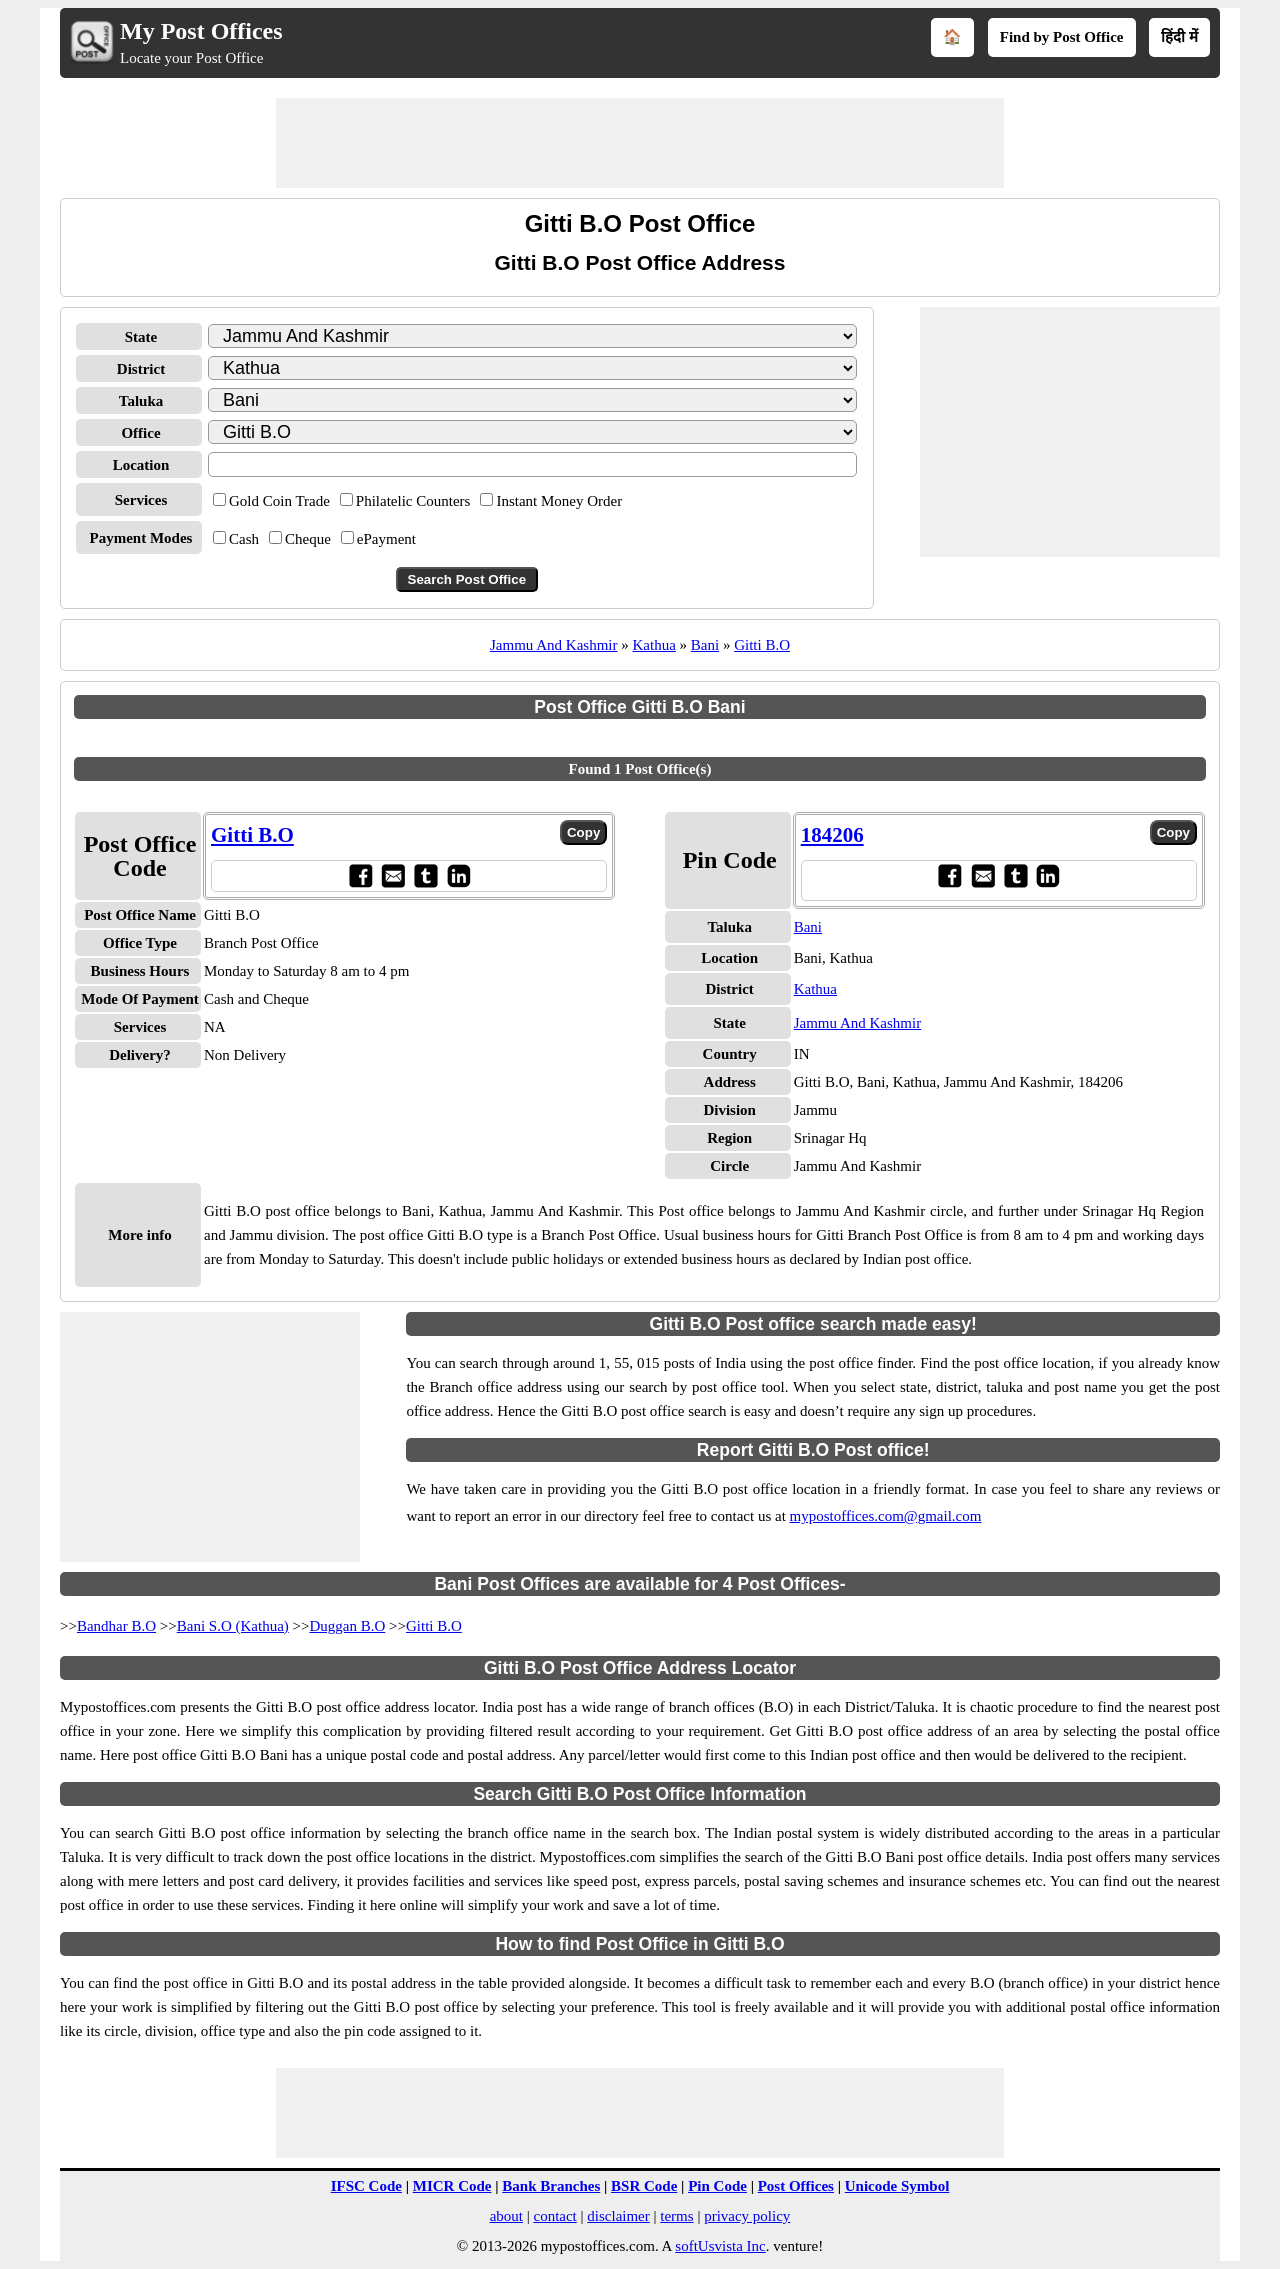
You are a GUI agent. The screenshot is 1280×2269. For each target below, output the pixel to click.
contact (554, 2216)
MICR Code (452, 2186)
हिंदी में (1179, 37)
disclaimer (618, 2216)
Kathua (653, 645)
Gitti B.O (762, 645)
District (141, 369)
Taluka (141, 401)
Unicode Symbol (897, 2186)
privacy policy (747, 2216)
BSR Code (644, 2186)
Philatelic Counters (413, 501)
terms (676, 2216)
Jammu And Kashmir (554, 645)
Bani (705, 645)
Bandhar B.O (116, 1626)
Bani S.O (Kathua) (233, 1626)
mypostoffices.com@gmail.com (886, 1516)
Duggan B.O (347, 1626)
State (141, 337)
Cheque (308, 539)
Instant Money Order (559, 501)
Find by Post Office (1062, 37)
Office (140, 433)
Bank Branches (551, 2186)
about (506, 2216)
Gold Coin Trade (279, 501)
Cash (244, 539)
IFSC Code (366, 2186)
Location (141, 465)
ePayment (386, 539)
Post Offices (796, 2186)
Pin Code (717, 2186)
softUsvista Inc (720, 2246)
